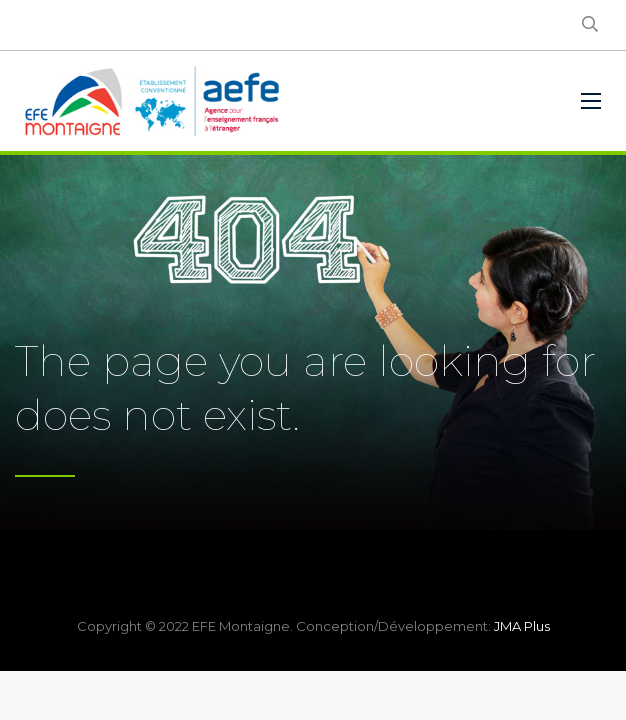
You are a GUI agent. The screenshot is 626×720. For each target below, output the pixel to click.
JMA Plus (522, 626)
